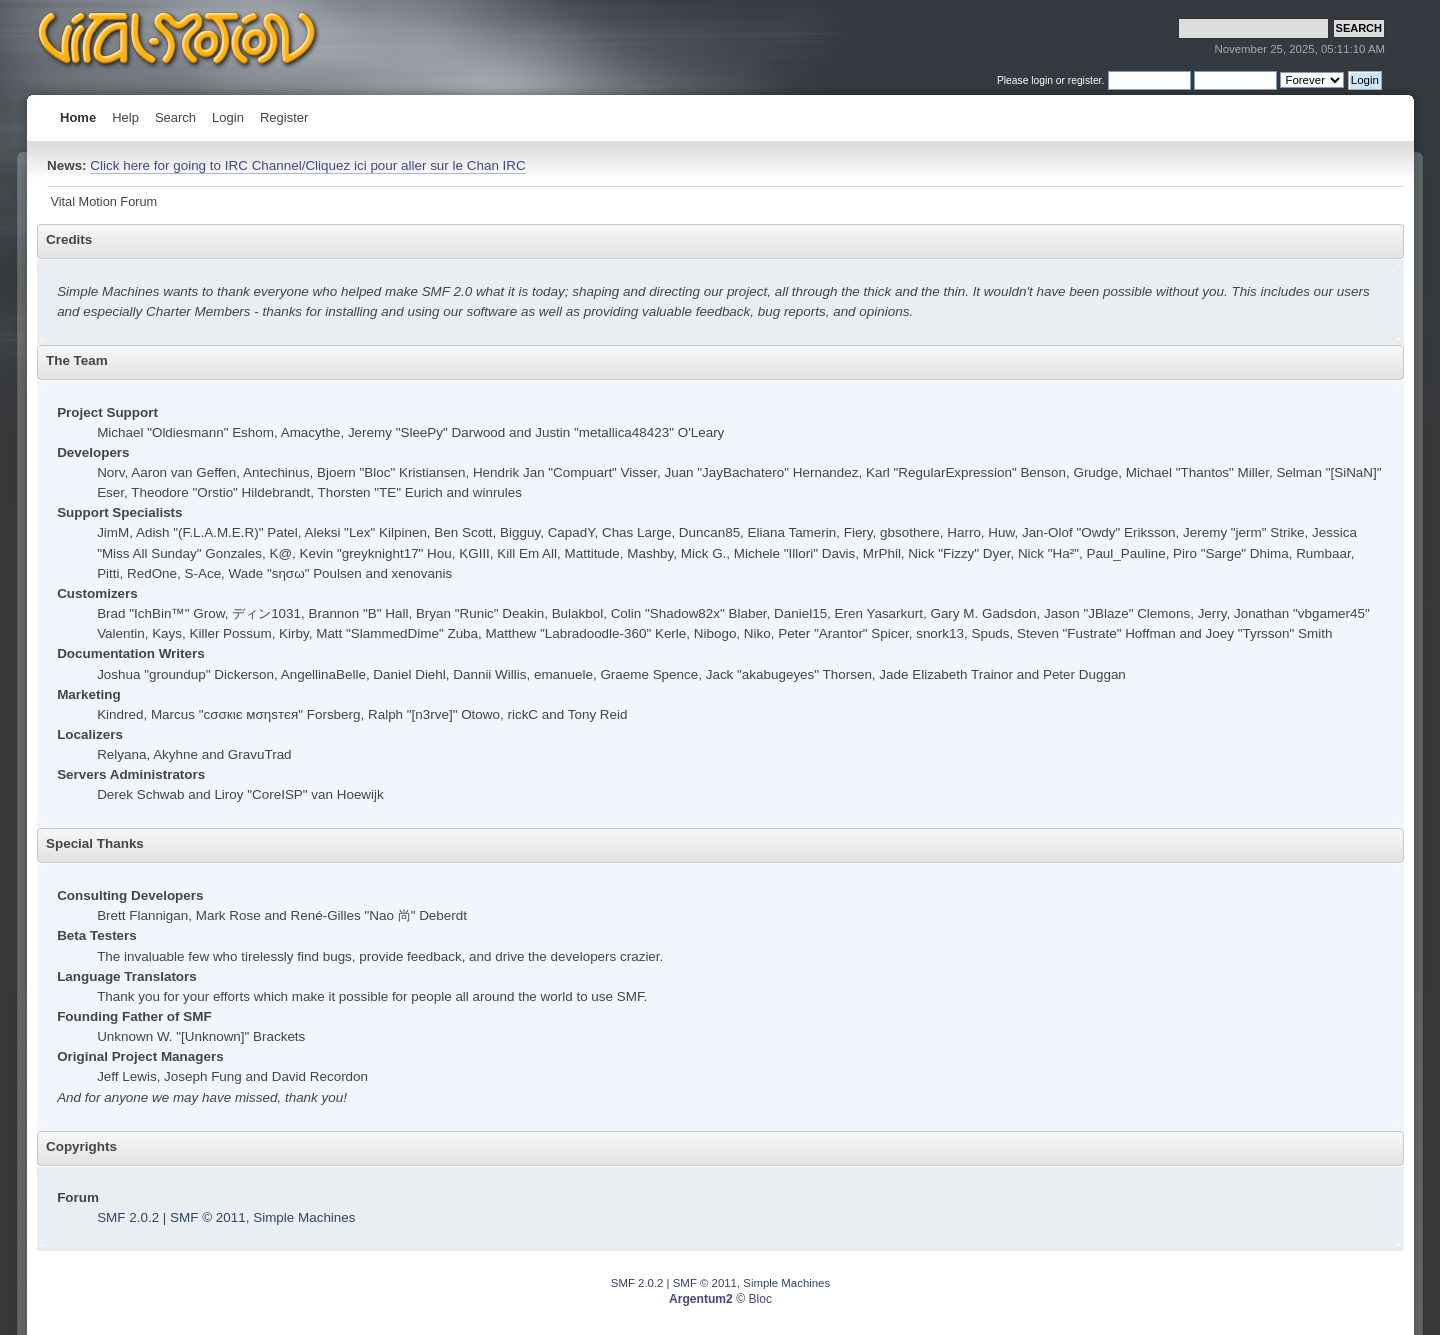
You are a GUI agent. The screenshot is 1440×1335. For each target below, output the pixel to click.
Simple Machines (304, 1217)
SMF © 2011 (208, 1217)
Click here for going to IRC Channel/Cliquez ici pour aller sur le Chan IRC (307, 165)
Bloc (760, 1299)
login (1042, 80)
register (1085, 80)
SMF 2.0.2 (128, 1217)
